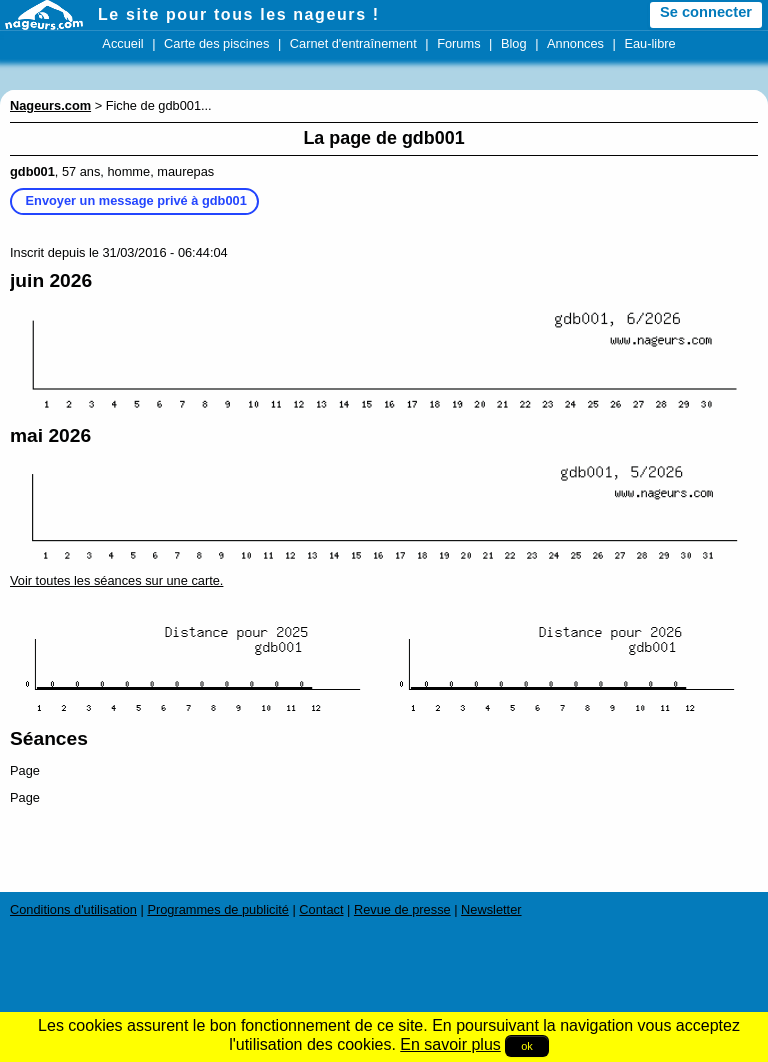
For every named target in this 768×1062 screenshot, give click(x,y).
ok (527, 1046)
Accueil (122, 43)
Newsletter (491, 909)
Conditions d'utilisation (73, 909)
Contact (321, 909)
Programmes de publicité (218, 909)
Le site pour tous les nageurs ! (239, 14)
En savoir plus (450, 1044)
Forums (458, 43)
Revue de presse (402, 909)
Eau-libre (649, 43)
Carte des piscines (216, 43)
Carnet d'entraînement (353, 43)
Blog (514, 43)
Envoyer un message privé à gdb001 (136, 200)
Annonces (575, 43)
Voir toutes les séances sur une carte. (116, 580)
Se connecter (706, 12)
